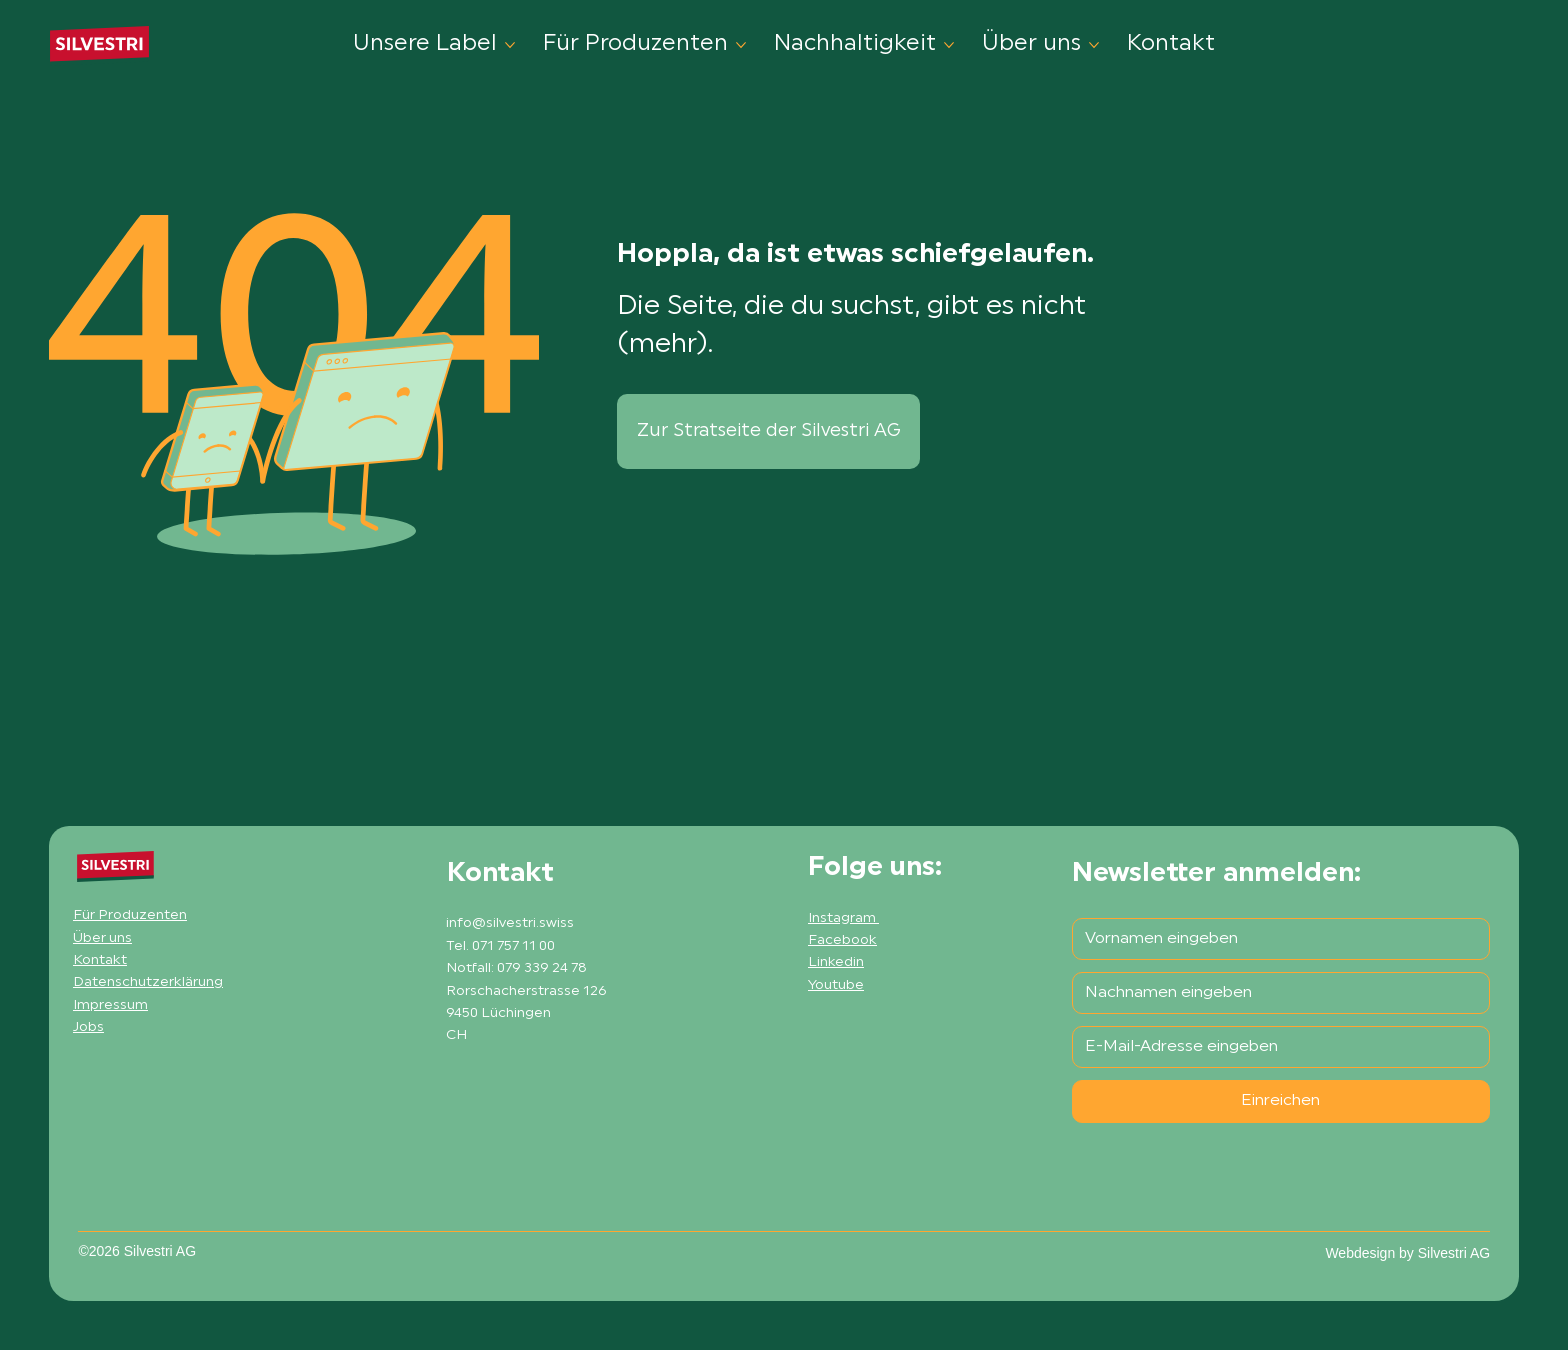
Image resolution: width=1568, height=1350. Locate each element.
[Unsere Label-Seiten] (510, 45)
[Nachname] (1275, 993)
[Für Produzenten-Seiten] (741, 45)
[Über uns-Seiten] (1094, 45)
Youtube (836, 985)
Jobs (88, 1027)
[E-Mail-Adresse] (1275, 1047)
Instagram (843, 918)
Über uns (102, 938)
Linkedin (836, 962)
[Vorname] (1275, 939)
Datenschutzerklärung (148, 982)
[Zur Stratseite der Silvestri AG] (768, 431)
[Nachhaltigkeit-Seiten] (949, 45)
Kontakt (100, 960)
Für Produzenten (130, 915)
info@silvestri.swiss (510, 923)
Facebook (842, 940)
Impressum (110, 1005)
